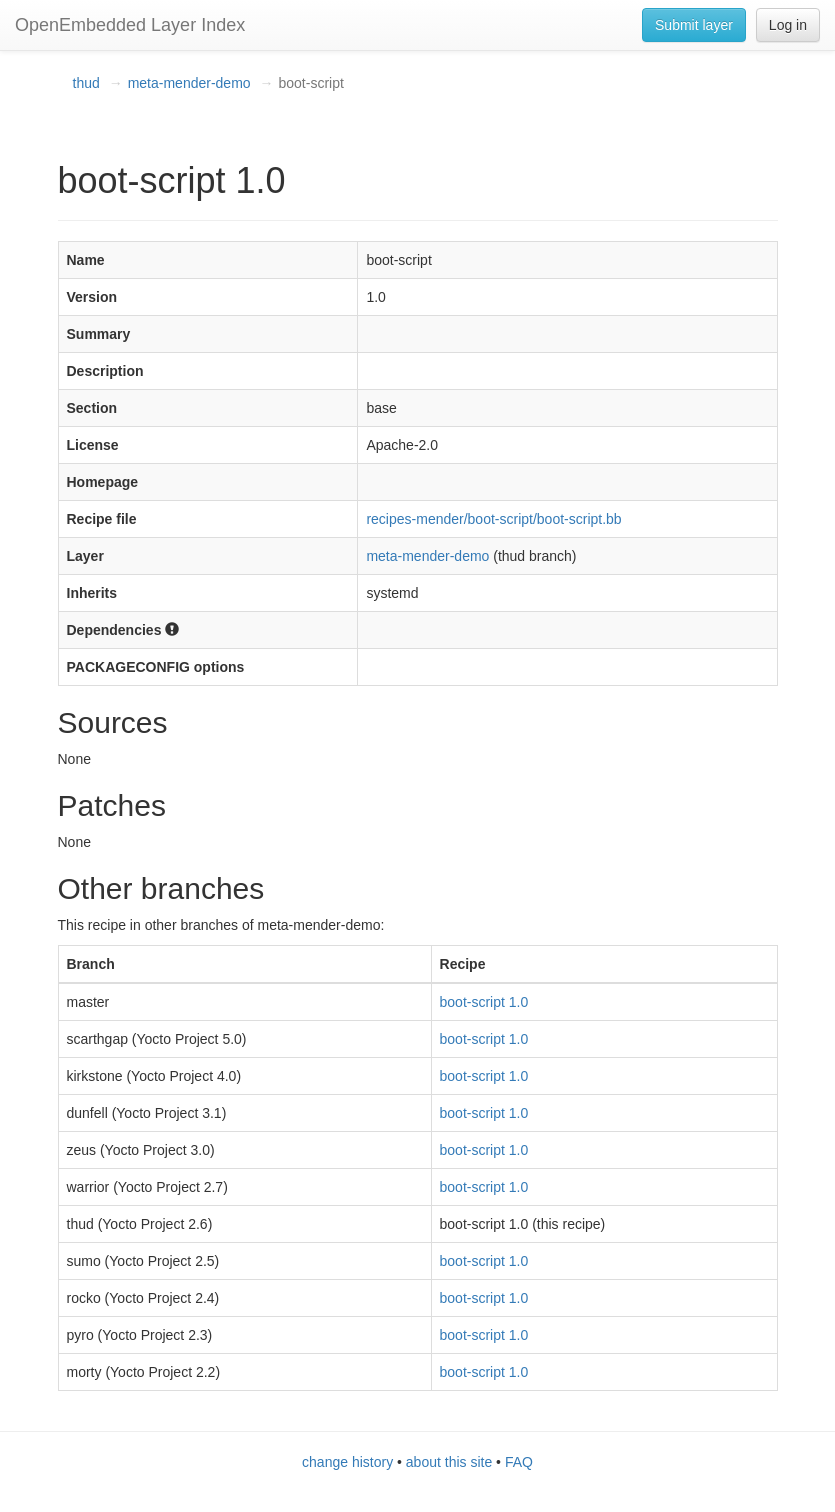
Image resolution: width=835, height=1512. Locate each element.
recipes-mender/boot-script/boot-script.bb (493, 519)
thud (86, 83)
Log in (788, 25)
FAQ (519, 1462)
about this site (449, 1462)
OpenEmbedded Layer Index (130, 25)
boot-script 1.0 (484, 1002)
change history (347, 1462)
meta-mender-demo (189, 83)
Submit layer (694, 25)
